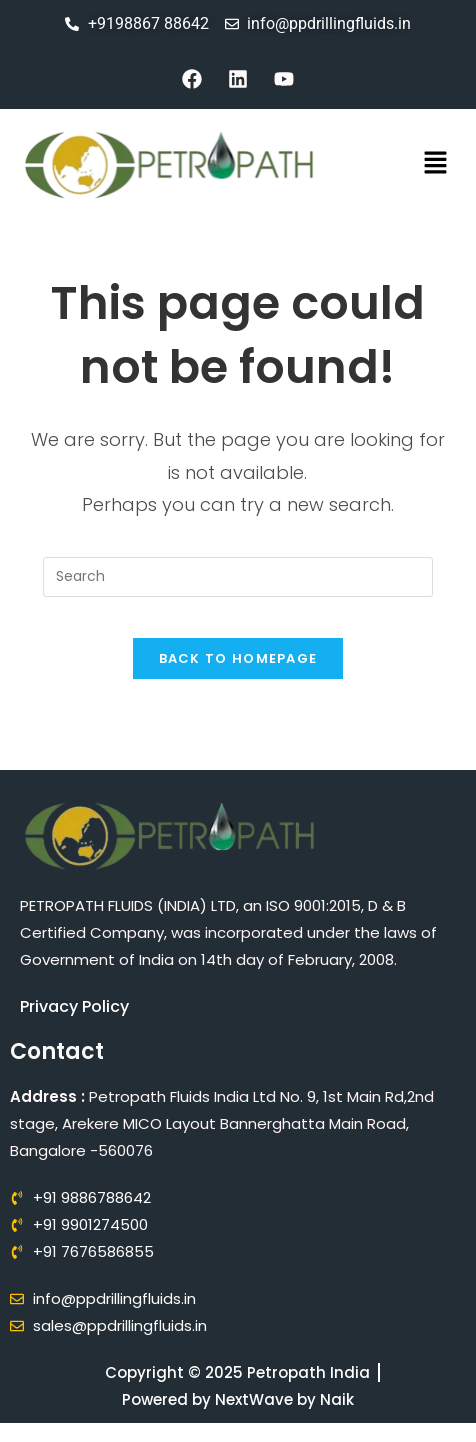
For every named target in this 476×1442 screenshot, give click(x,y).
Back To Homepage (238, 658)
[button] (436, 165)
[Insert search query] (238, 577)
